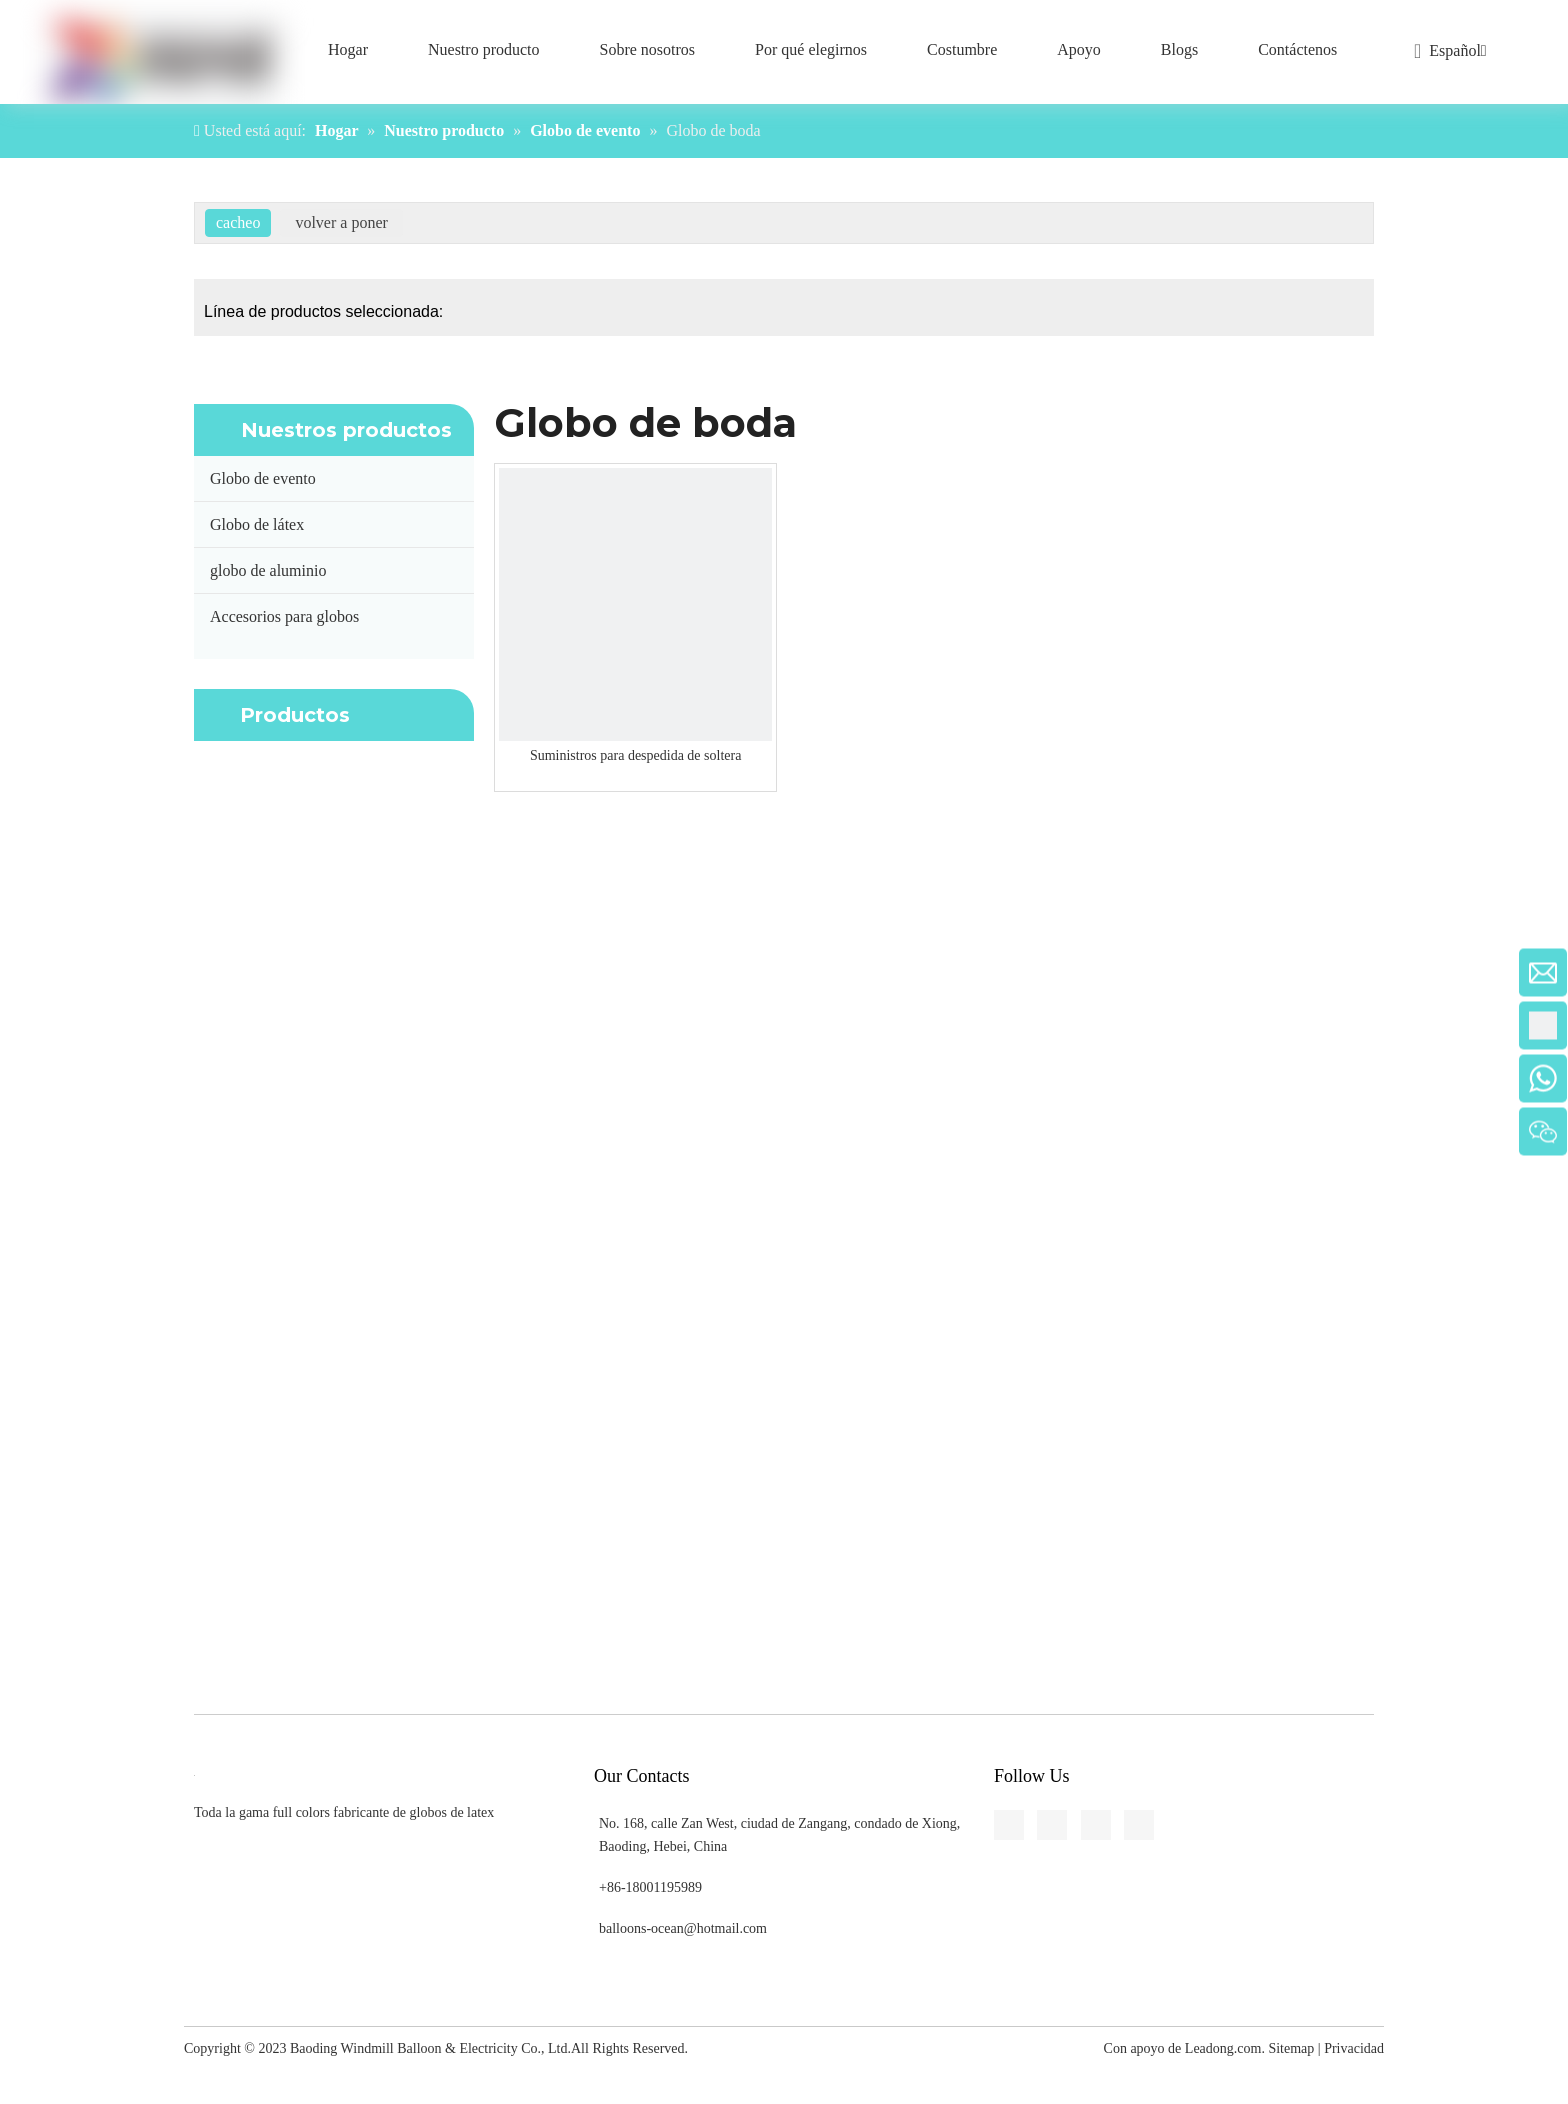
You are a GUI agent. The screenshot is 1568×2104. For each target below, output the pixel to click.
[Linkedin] (16, 684)
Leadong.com (1223, 2048)
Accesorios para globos (284, 616)
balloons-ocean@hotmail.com (683, 1928)
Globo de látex (257, 524)
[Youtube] (16, 758)
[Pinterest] (16, 795)
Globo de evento (263, 478)
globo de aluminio (268, 570)
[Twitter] (16, 721)
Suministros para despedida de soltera (636, 755)
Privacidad (1354, 2048)
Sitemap (1291, 2048)
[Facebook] (16, 647)
